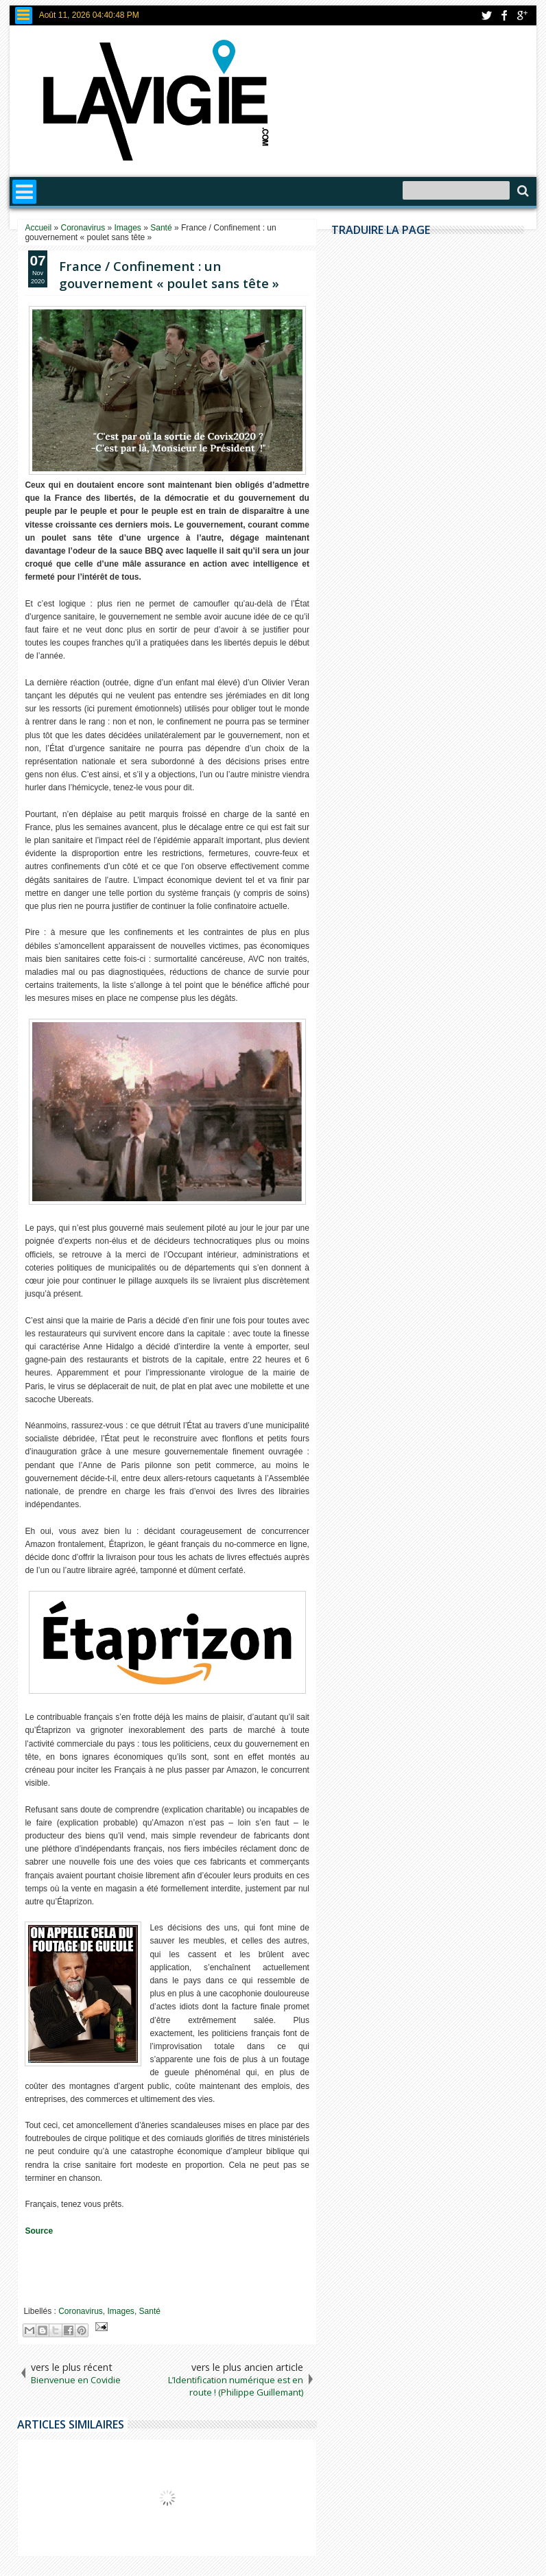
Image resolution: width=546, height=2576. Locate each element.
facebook (504, 15)
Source (39, 2231)
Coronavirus (80, 2311)
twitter (486, 15)
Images (121, 2311)
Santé (150, 2311)
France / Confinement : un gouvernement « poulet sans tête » (169, 274)
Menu (23, 15)
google (522, 15)
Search (522, 191)
